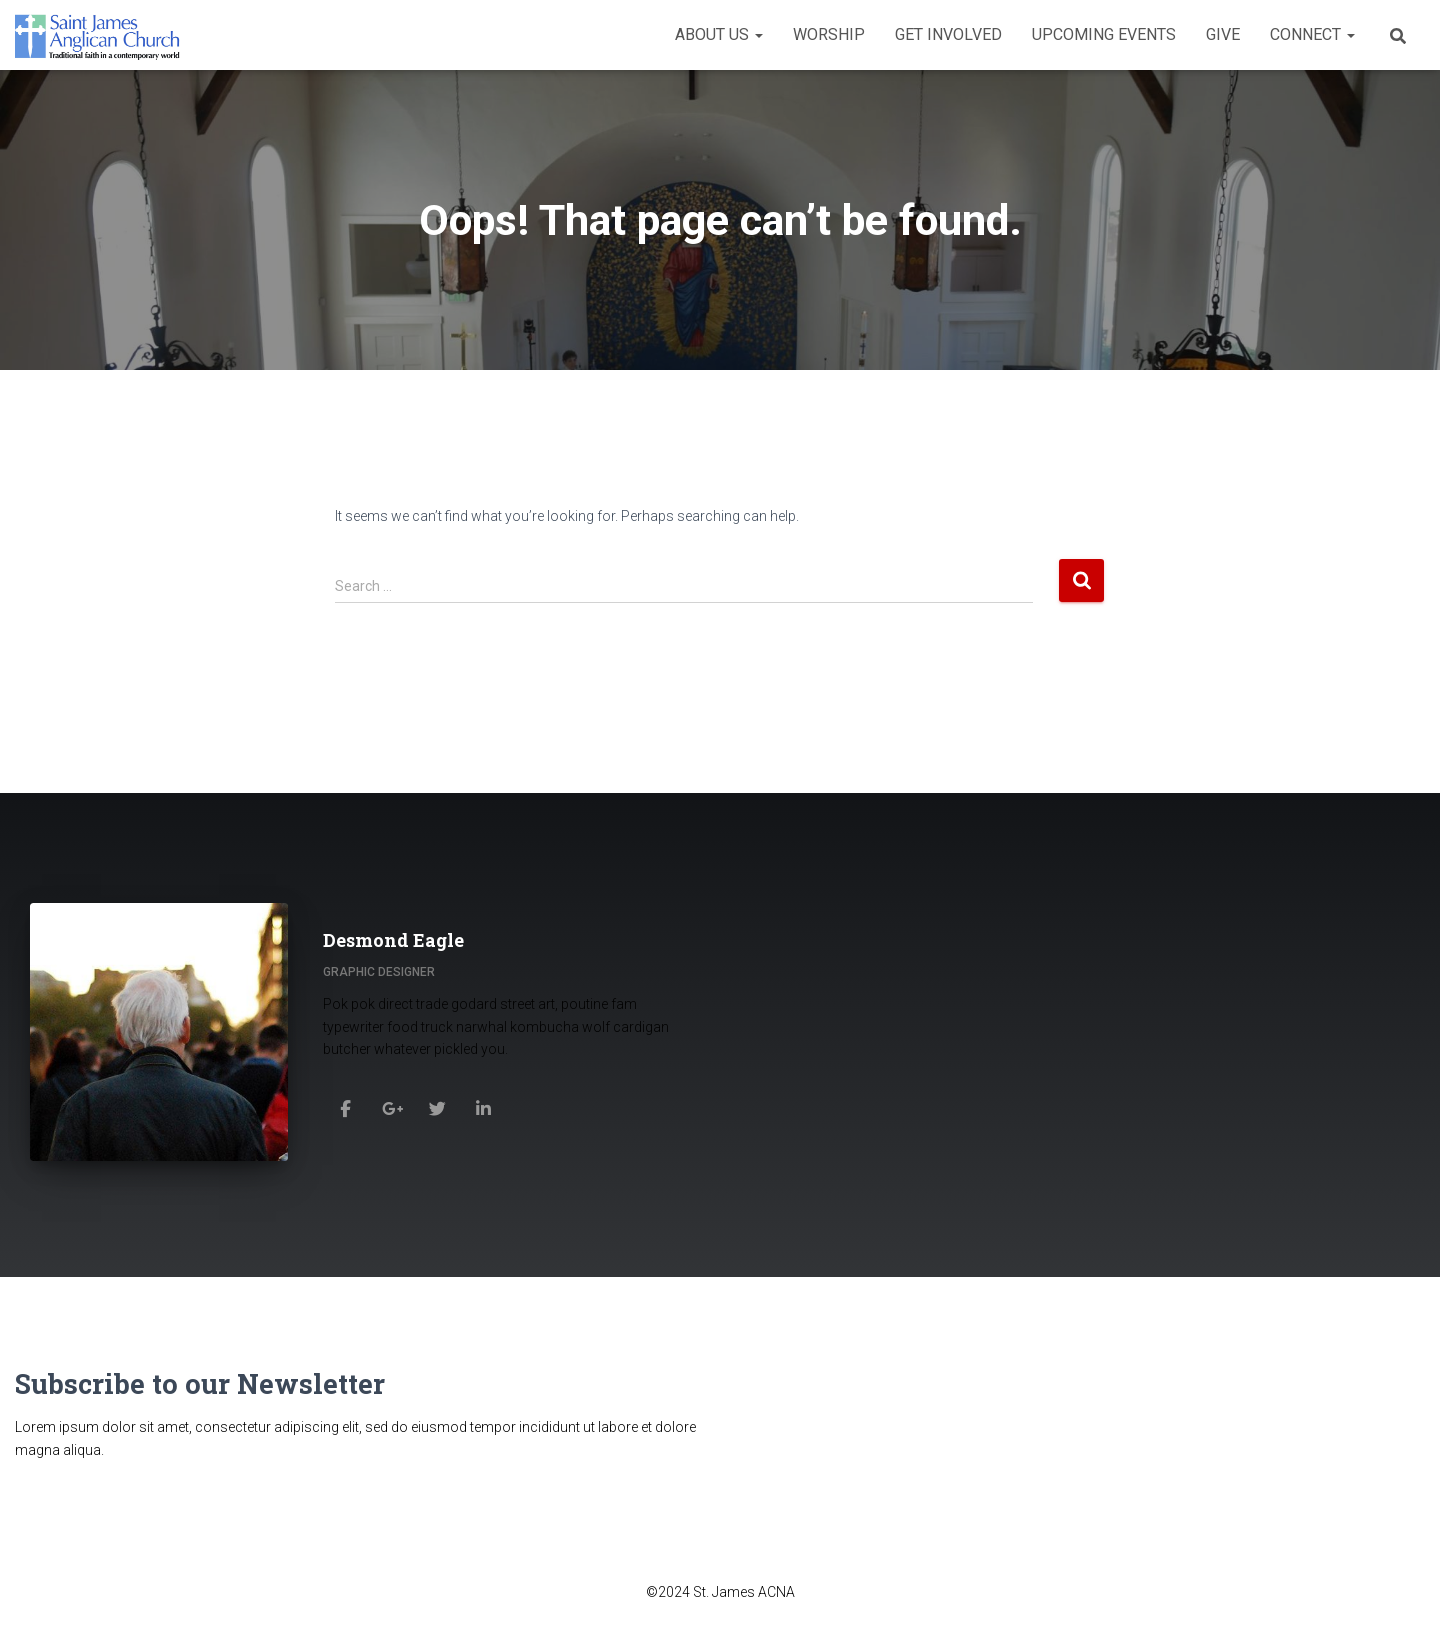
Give (1223, 34)
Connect (1312, 34)
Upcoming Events (1104, 34)
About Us (719, 34)
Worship (829, 34)
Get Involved (948, 34)
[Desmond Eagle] (346, 1108)
